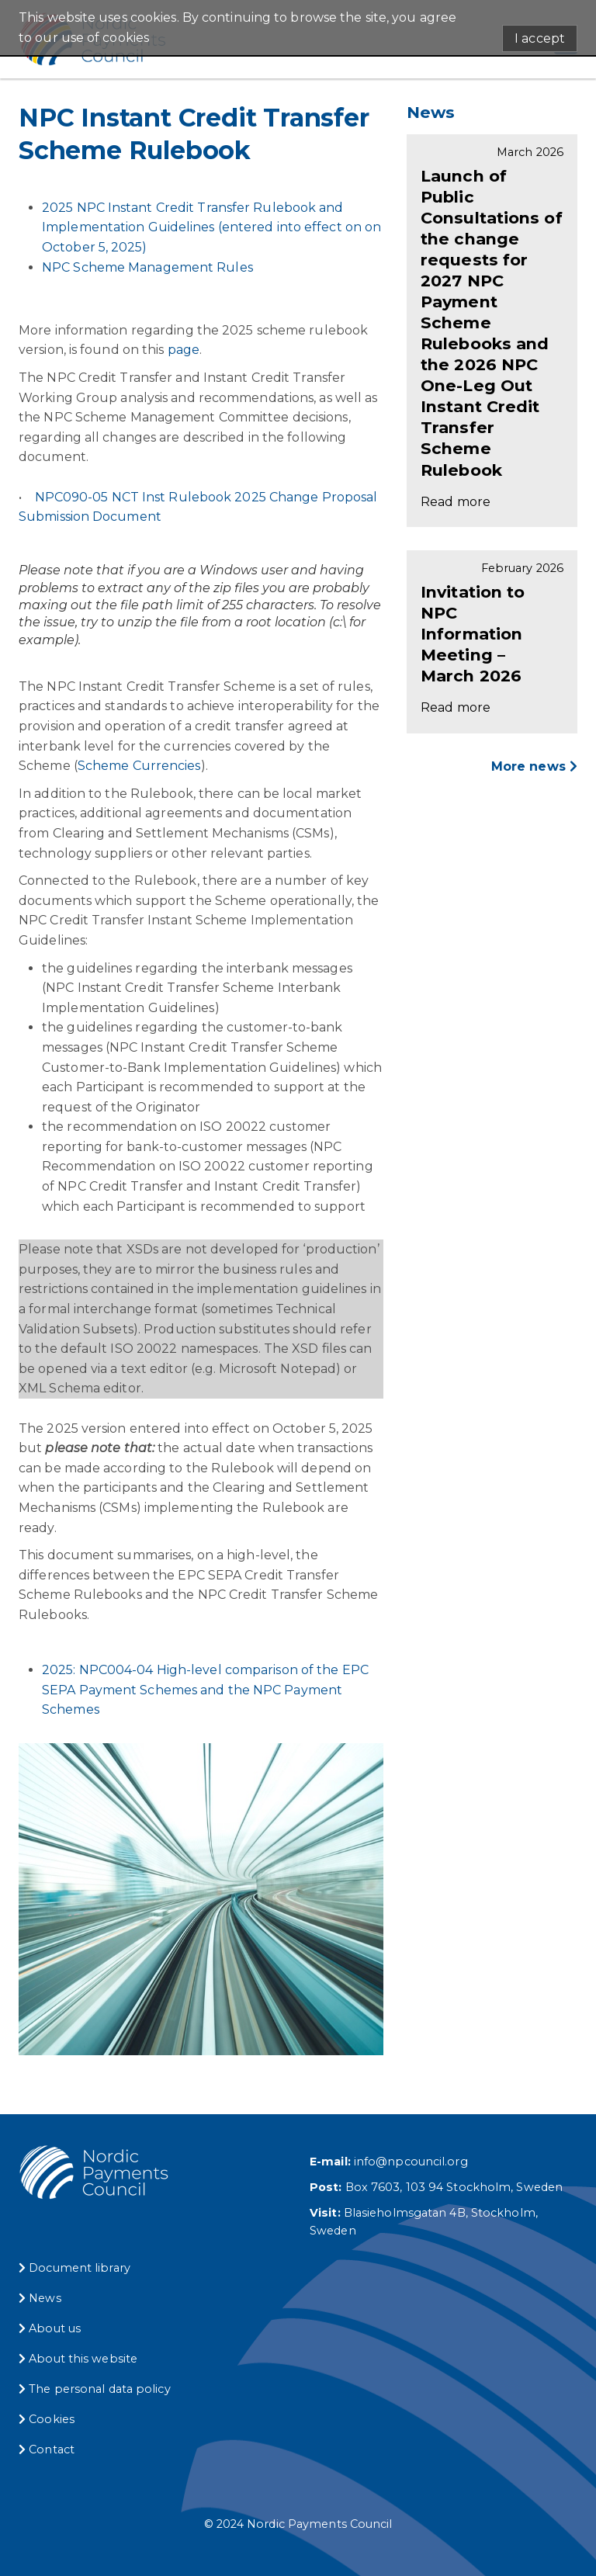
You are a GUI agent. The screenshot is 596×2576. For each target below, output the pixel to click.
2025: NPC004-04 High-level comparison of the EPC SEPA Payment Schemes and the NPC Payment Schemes (205, 1689)
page (183, 349)
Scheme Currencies (139, 765)
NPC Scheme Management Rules (147, 267)
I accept (540, 38)
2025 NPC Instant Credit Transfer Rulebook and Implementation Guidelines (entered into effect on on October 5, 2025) (211, 227)
